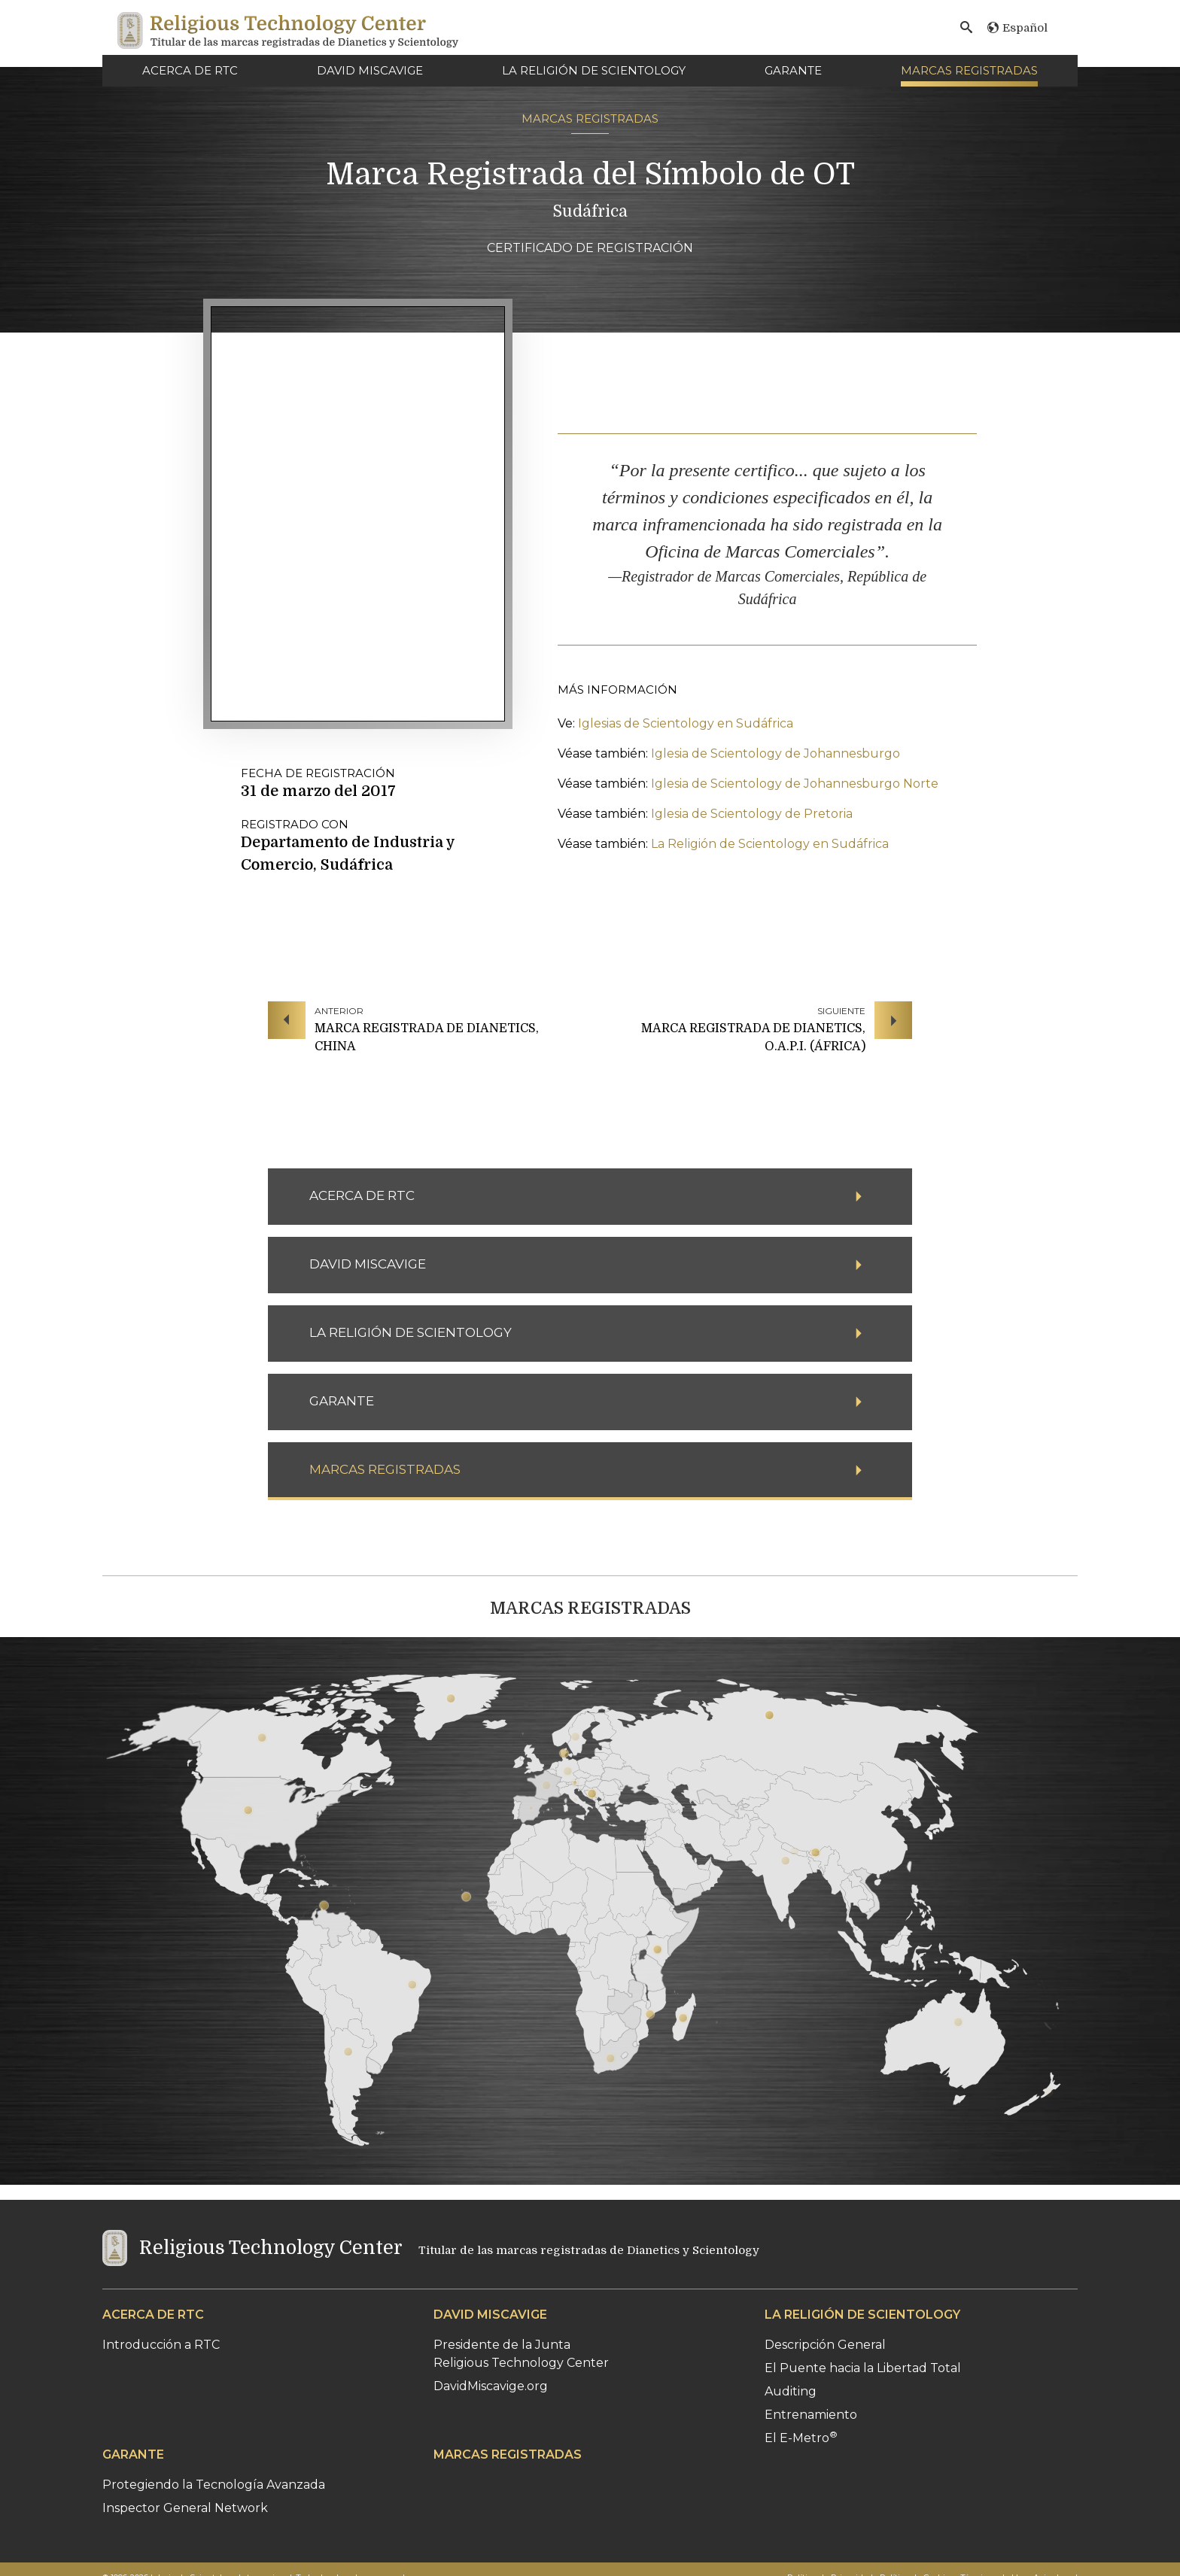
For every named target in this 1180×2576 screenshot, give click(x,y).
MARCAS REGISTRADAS (969, 70)
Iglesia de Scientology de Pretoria (752, 814)
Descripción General (825, 2345)
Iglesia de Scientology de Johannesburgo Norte (794, 783)
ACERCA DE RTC (190, 70)
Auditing (791, 2391)
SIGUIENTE (841, 1010)
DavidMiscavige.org (490, 2386)
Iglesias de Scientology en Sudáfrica (685, 723)
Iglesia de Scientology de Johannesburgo (775, 753)
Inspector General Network (185, 2508)
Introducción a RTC (161, 2345)
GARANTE (793, 70)
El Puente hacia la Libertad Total (863, 2368)
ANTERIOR (339, 1010)
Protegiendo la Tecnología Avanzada (213, 2484)
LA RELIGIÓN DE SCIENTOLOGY (594, 70)
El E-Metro (801, 2438)
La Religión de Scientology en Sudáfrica (770, 844)
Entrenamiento (811, 2414)
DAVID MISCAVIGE (370, 70)
